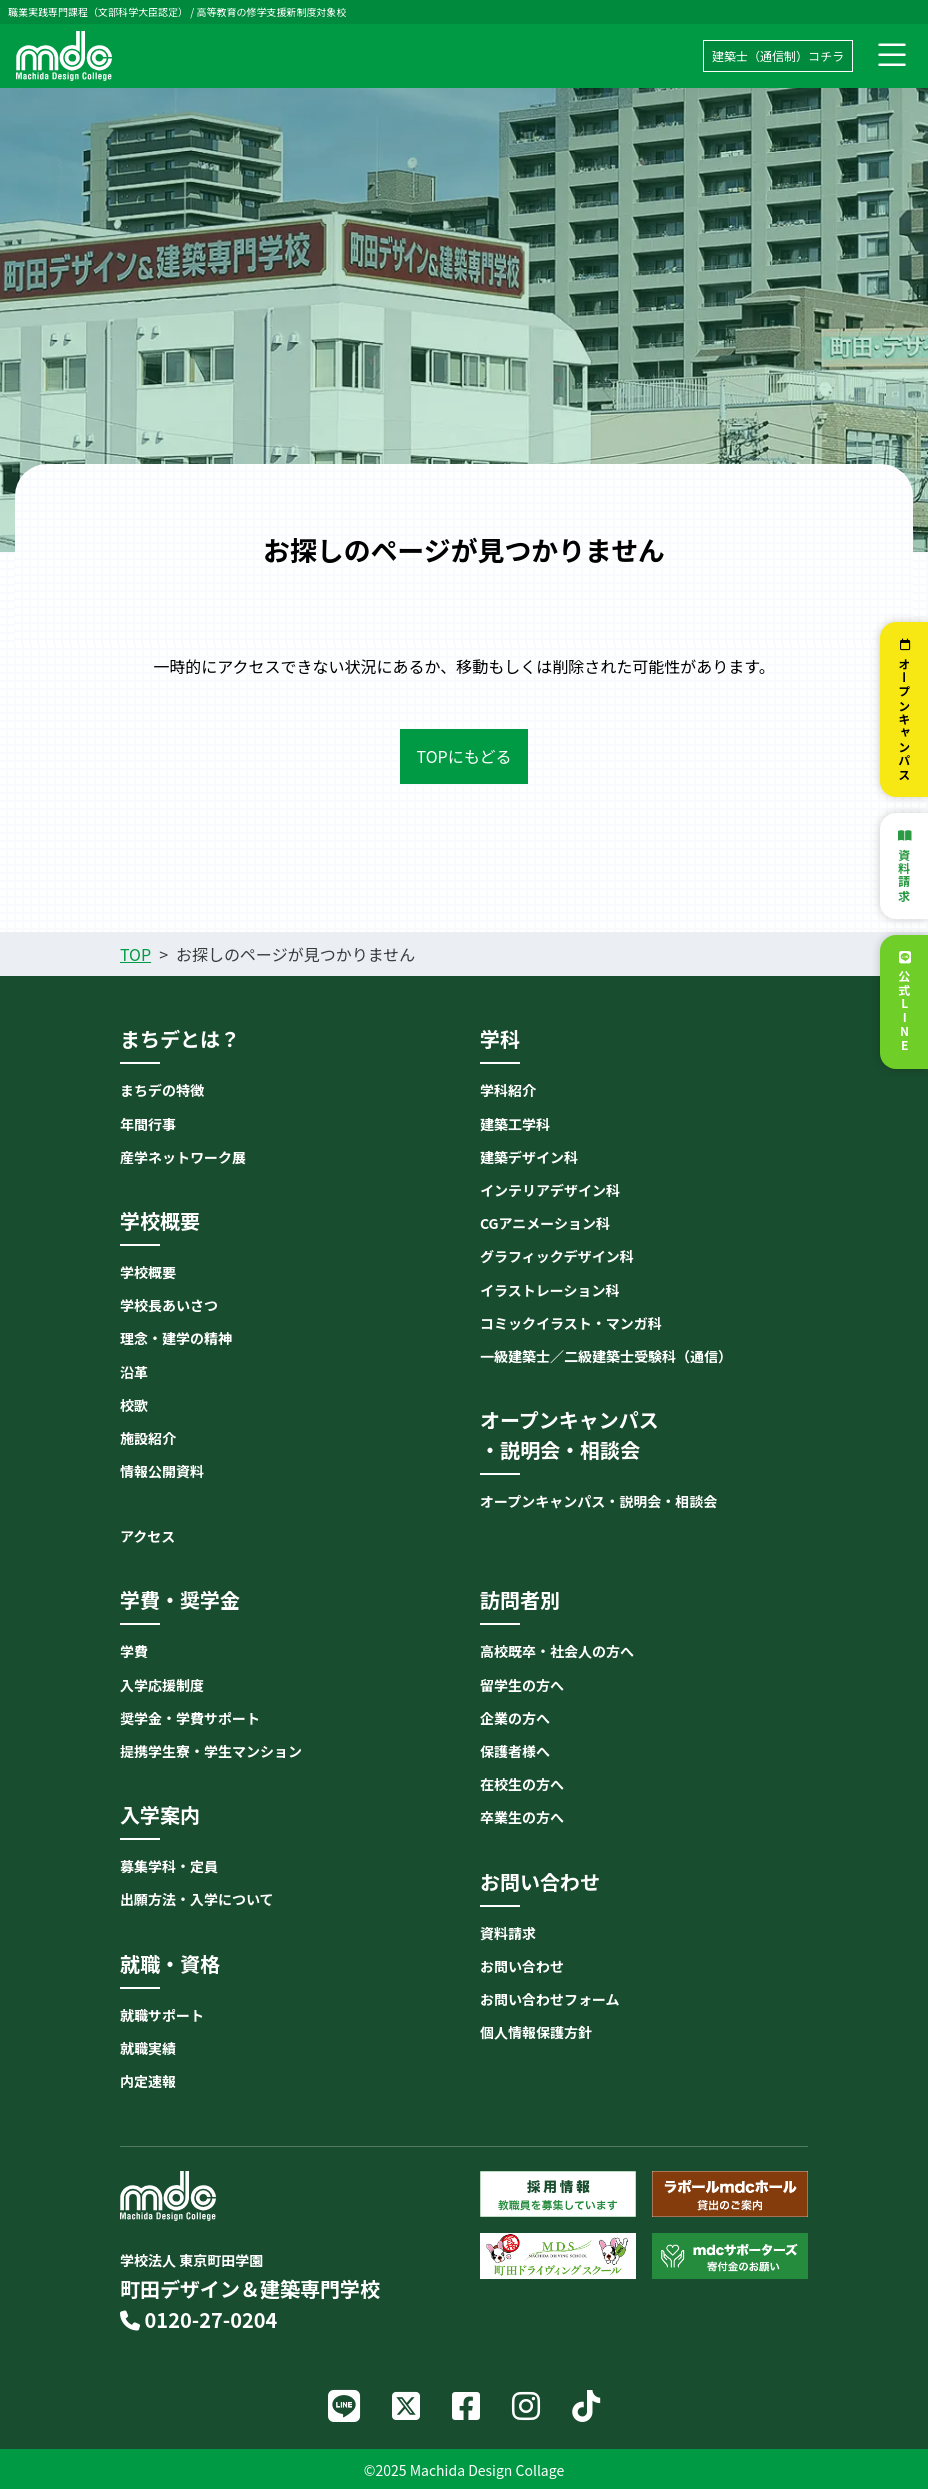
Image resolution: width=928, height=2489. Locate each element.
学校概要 (148, 1272)
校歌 (134, 1405)
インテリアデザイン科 (550, 1190)
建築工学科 (515, 1124)
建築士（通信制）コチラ (778, 55)
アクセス (147, 1536)
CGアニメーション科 (545, 1223)
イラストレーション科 (549, 1290)
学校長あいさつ (169, 1305)
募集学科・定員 (169, 1866)
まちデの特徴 (162, 1090)
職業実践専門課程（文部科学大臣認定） (98, 11)
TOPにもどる (464, 756)
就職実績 (148, 2048)
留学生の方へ (522, 1685)
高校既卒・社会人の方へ (557, 1651)
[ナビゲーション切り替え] (892, 56)
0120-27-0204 (198, 2319)
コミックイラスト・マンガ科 (571, 1323)
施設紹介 (148, 1438)
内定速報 (148, 2081)
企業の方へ (515, 1718)
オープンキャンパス (904, 719)
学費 (134, 1651)
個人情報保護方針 (536, 2032)
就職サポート (162, 2015)
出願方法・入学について (197, 1899)
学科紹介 (508, 1090)
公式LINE (904, 1011)
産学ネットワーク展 (183, 1157)
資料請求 (904, 875)
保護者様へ (515, 1751)
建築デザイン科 (529, 1157)
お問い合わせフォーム (550, 1999)
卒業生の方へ (522, 1817)
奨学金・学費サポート (190, 1718)
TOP (135, 954)
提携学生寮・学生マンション (211, 1751)
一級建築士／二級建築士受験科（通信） (606, 1356)
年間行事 (148, 1124)
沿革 (134, 1372)
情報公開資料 (162, 1471)
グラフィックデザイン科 (557, 1256)
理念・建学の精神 (176, 1338)
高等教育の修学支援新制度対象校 (271, 11)
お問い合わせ (522, 1966)
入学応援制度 (162, 1685)
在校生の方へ (522, 1784)
